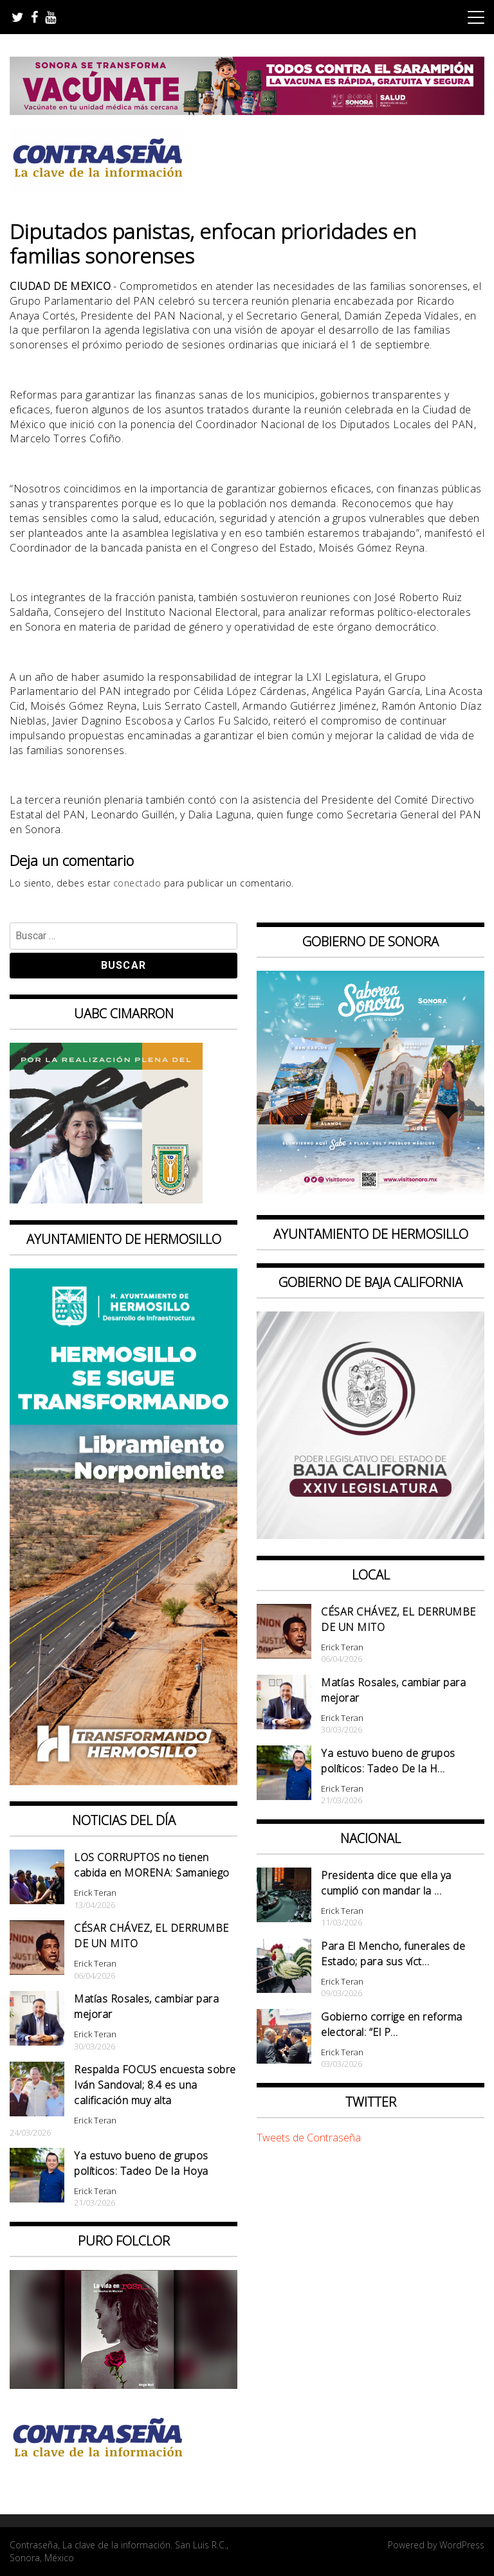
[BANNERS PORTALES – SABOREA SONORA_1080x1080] (370, 1194)
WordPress (461, 2545)
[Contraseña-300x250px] (106, 1200)
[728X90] (247, 111)
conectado (137, 883)
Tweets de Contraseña (309, 2137)
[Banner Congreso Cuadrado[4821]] (370, 1535)
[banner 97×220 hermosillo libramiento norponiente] (123, 1781)
